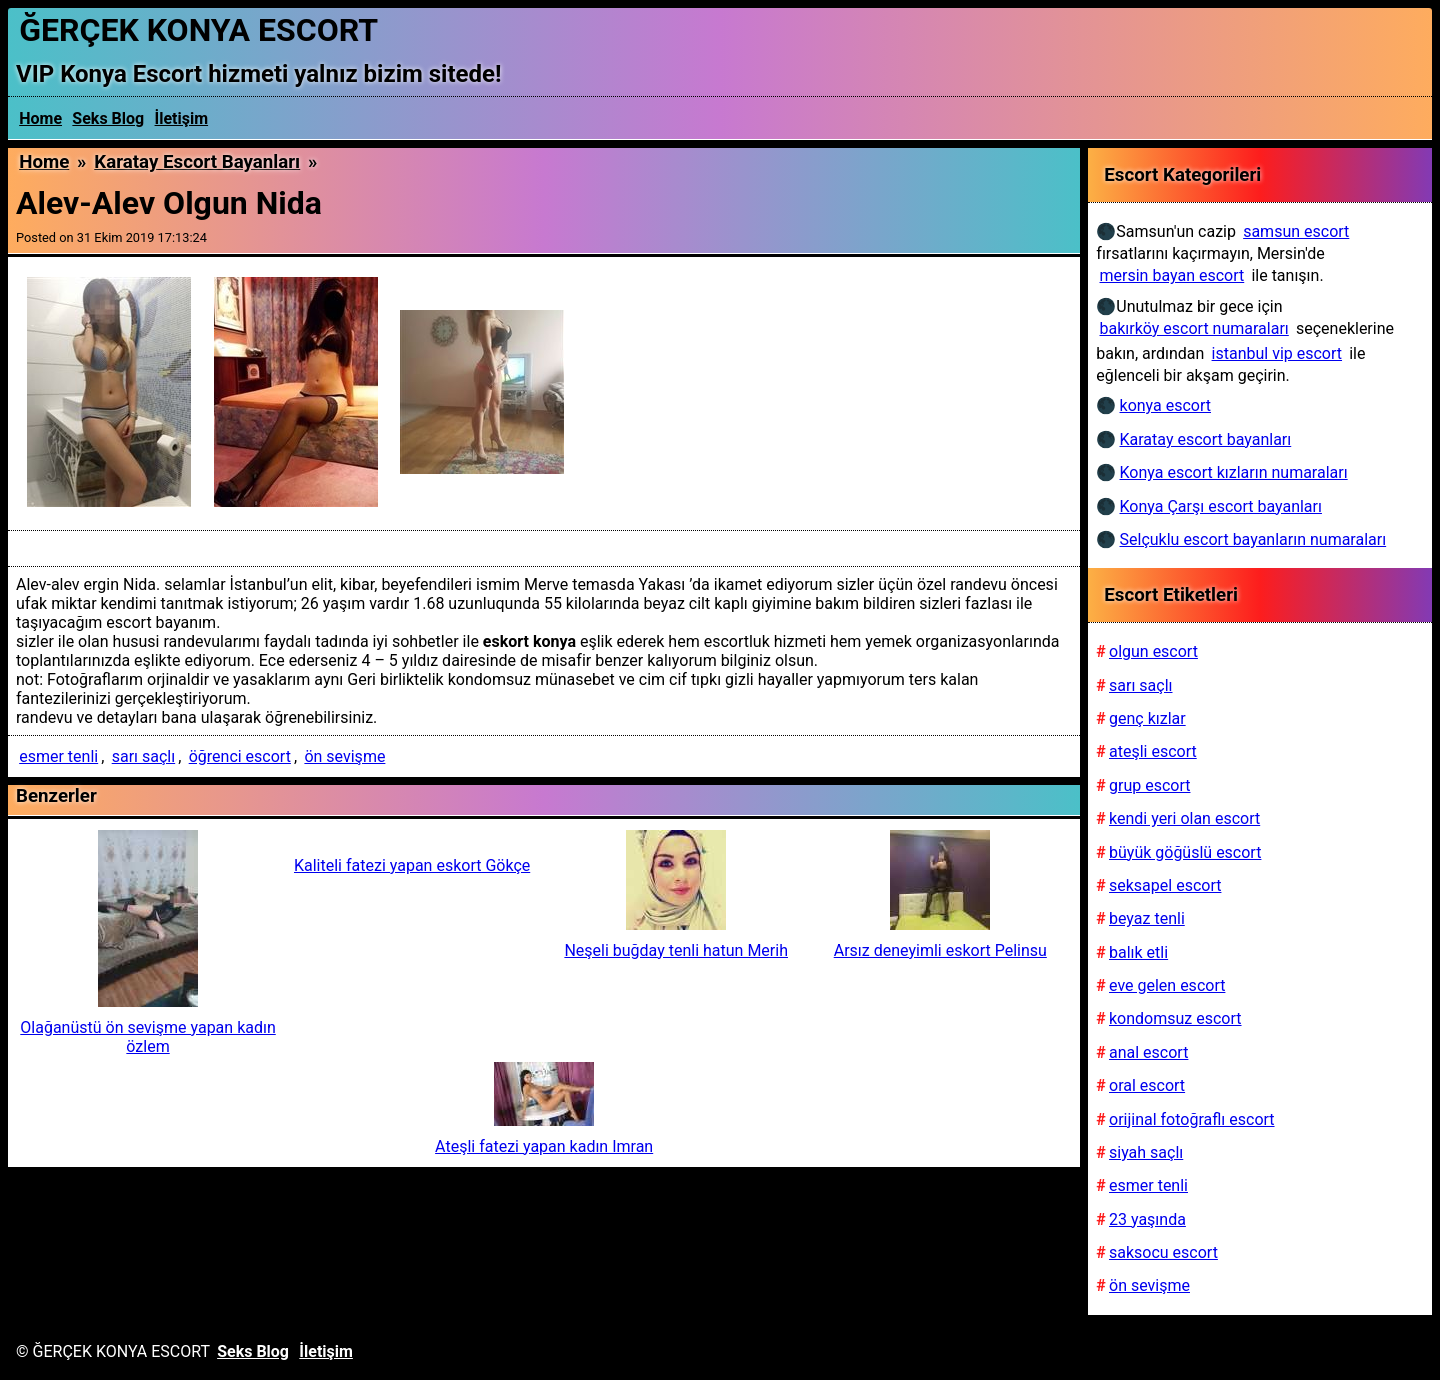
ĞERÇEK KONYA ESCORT (198, 30)
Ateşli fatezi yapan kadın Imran (544, 1146)
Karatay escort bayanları (197, 162)
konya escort (1165, 405)
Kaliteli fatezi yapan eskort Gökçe (412, 865)
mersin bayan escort (1172, 275)
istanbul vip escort (1277, 353)
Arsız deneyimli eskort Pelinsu (940, 950)
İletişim (182, 118)
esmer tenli (58, 756)
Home (40, 118)
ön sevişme (344, 756)
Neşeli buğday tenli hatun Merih (676, 950)
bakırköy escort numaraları (1194, 328)
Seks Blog (108, 118)
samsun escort (1296, 231)
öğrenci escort (240, 756)
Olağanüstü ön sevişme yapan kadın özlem (147, 1037)
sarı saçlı (144, 756)
